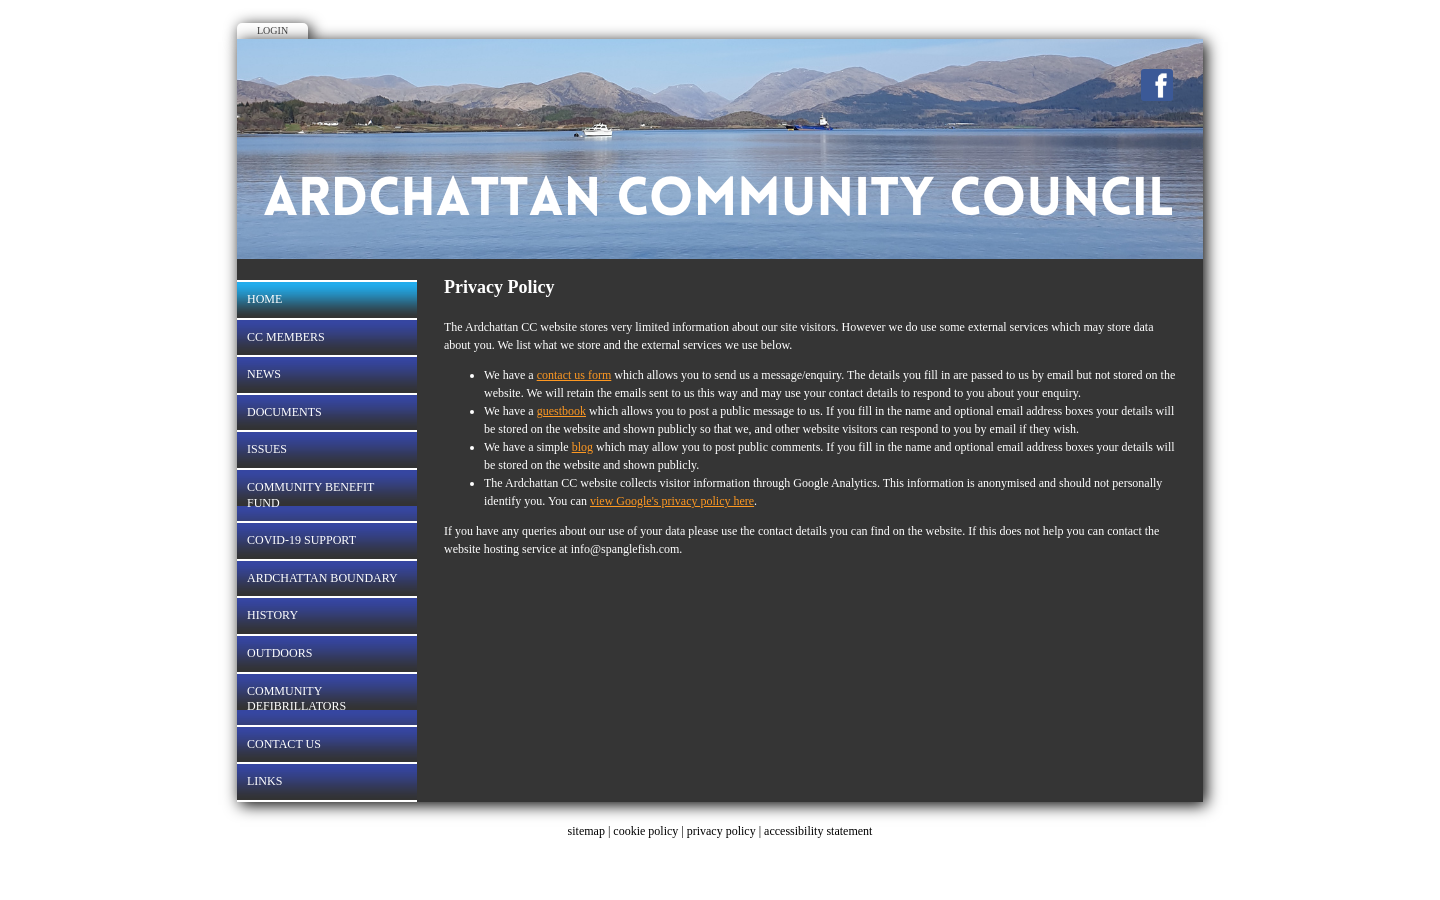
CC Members (286, 337)
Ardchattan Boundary (322, 578)
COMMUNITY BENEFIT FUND (310, 495)
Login (272, 30)
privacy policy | (725, 831)
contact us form (574, 375)
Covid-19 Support (301, 540)
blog (582, 447)
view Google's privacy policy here (672, 501)
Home (264, 299)
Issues (267, 449)
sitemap (586, 831)
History (272, 615)
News (264, 374)
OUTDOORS (279, 653)
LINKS (264, 781)
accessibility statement (818, 831)
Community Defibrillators (296, 699)
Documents (284, 412)
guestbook (561, 411)
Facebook (1157, 85)
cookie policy (645, 831)
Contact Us (284, 744)
